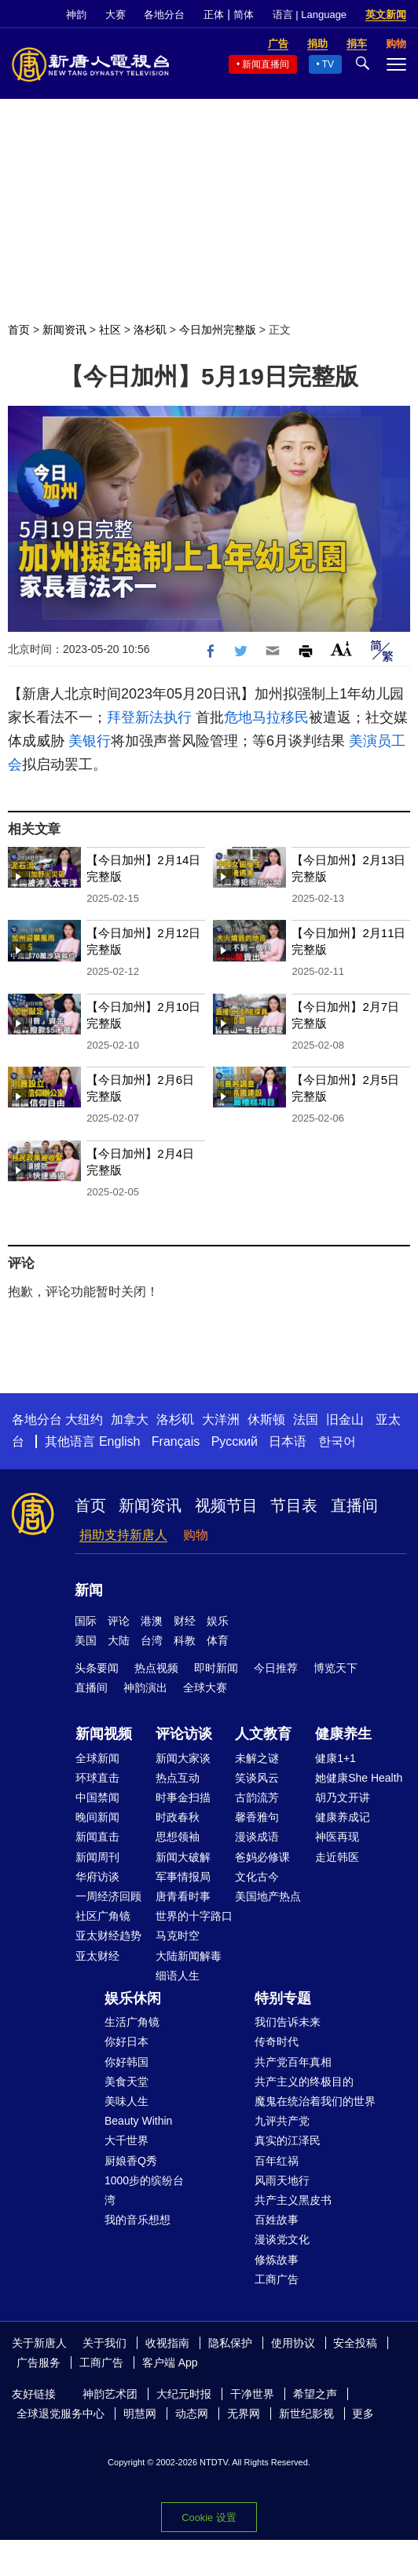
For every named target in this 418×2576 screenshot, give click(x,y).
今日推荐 (276, 1668)
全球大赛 (205, 1687)
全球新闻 (97, 1758)
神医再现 (337, 1836)
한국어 (337, 1441)
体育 (218, 1640)
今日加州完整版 (217, 329)
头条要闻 (97, 1668)
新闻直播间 (265, 64)
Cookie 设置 (209, 2517)
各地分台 (164, 14)
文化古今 (257, 1876)
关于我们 (104, 2343)
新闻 (89, 1590)
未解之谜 (257, 1758)
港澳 (152, 1621)
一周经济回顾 (108, 1896)
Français (176, 1441)
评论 (119, 1621)
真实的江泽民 (288, 2140)
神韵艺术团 (110, 2394)
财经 (185, 1621)
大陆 (119, 1640)
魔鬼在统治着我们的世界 (315, 2101)
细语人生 (178, 1975)
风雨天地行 (282, 2180)
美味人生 (126, 2101)
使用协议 (293, 2343)
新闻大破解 (183, 1857)
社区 (110, 329)
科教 (185, 1640)
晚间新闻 (97, 1817)
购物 (195, 1535)
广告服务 (38, 2362)
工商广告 (277, 2279)
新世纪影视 (306, 2413)
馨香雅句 (257, 1817)
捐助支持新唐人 (123, 1535)
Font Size (341, 648)
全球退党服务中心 (60, 2413)
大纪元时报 (183, 2394)
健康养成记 (342, 1817)
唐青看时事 (183, 1896)
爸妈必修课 (262, 1857)
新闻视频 (103, 1734)
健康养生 (343, 1734)
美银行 (89, 741)
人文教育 (263, 1734)
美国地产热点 (268, 1896)
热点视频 (156, 1668)
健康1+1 (335, 1758)
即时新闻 (216, 1668)
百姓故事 (277, 2219)
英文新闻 (385, 14)
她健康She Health (358, 1777)
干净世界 (252, 2394)
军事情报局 (183, 1876)
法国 (305, 1419)
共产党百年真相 (293, 2062)
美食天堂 (126, 2081)
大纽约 (84, 1419)
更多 (363, 2413)
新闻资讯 (64, 329)
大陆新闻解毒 (189, 1956)
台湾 (152, 1640)
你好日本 (126, 2041)
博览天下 (336, 1668)
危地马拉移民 (266, 717)
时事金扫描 (183, 1797)
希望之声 (315, 2394)
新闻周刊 (97, 1857)
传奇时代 (277, 2041)
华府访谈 (97, 1876)
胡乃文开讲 (342, 1797)
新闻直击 (97, 1836)
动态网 (191, 2413)
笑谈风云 (257, 1777)
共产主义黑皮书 (293, 2200)
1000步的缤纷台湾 (144, 2190)
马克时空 (178, 1935)
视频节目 (226, 1505)
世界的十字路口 (194, 1916)
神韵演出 (145, 1687)
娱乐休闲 (132, 1998)
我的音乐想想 (137, 2219)
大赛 (115, 14)
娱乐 (218, 1621)
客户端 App (170, 2362)
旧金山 (345, 1419)
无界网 (243, 2413)
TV (328, 64)
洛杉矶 (150, 329)
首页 (19, 329)
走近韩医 (337, 1857)
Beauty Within (138, 2120)
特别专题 (283, 1998)
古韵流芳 (257, 1797)
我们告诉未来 (288, 2022)
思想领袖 (178, 1836)
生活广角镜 (132, 2022)
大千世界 (126, 2140)
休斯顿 (266, 1419)
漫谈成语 (257, 1836)
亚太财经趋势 (108, 1935)
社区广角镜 (102, 1916)
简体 (243, 14)
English (119, 1441)
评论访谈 (184, 1734)
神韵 (76, 14)
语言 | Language (309, 14)
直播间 (354, 1505)
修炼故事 (277, 2259)
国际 (86, 1621)
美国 (86, 1640)
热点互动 (178, 1777)
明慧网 (139, 2413)
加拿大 (129, 1419)
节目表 (293, 1505)
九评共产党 (282, 2120)
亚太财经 (97, 1956)
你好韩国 (126, 2062)
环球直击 (97, 1777)
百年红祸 (277, 2161)
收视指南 (167, 2343)
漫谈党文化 (282, 2239)
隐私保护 (230, 2343)
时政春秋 (178, 1817)
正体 (214, 14)
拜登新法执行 (149, 717)
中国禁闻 (97, 1797)
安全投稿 (355, 2343)
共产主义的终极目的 (304, 2081)
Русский (234, 1441)
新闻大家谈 (183, 1758)
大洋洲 (221, 1419)
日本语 (287, 1441)
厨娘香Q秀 (130, 2161)
